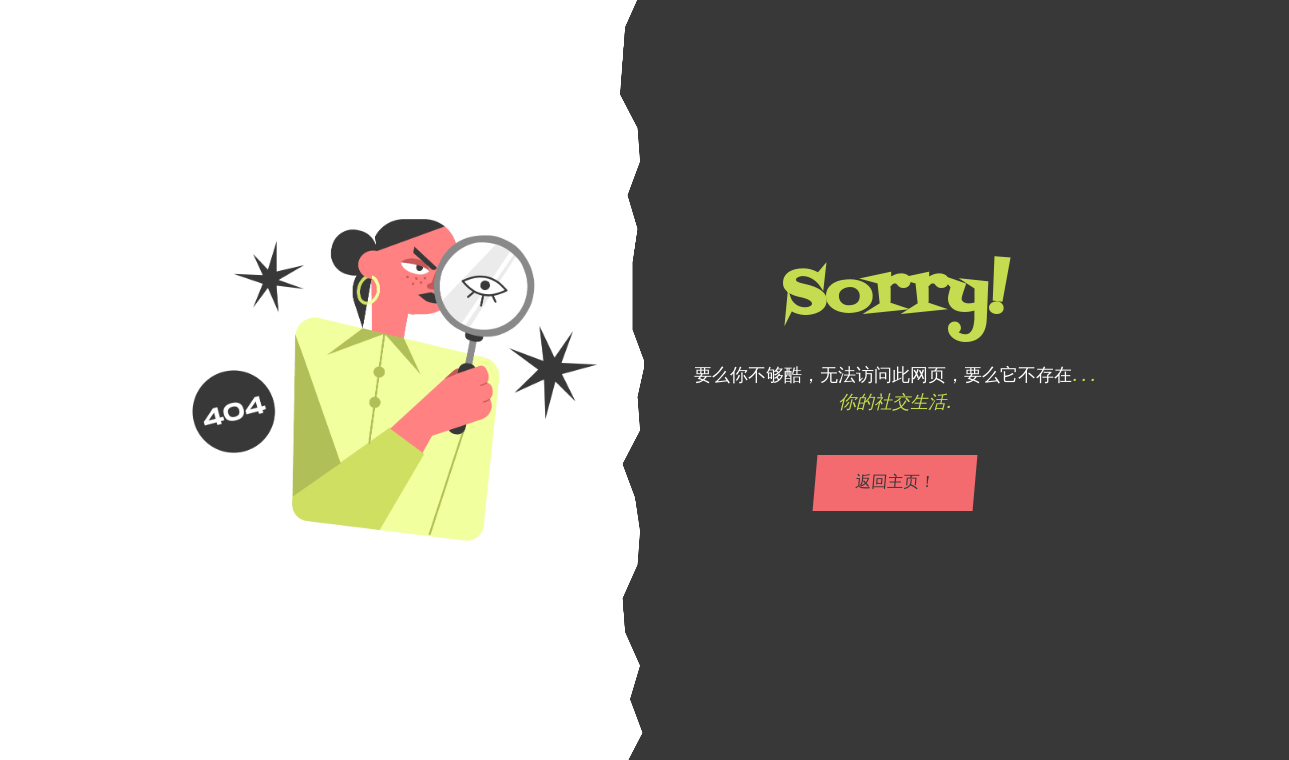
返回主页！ (894, 483)
